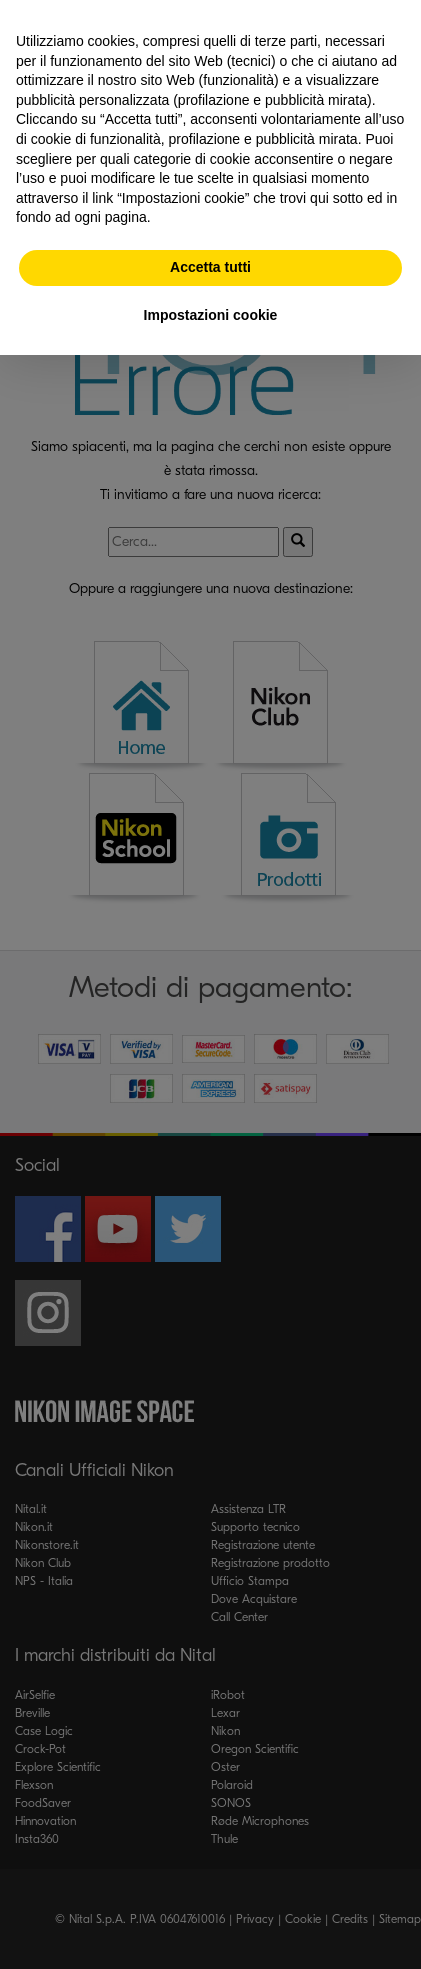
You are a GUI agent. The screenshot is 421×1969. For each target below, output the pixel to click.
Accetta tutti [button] (210, 267)
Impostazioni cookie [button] (211, 315)
